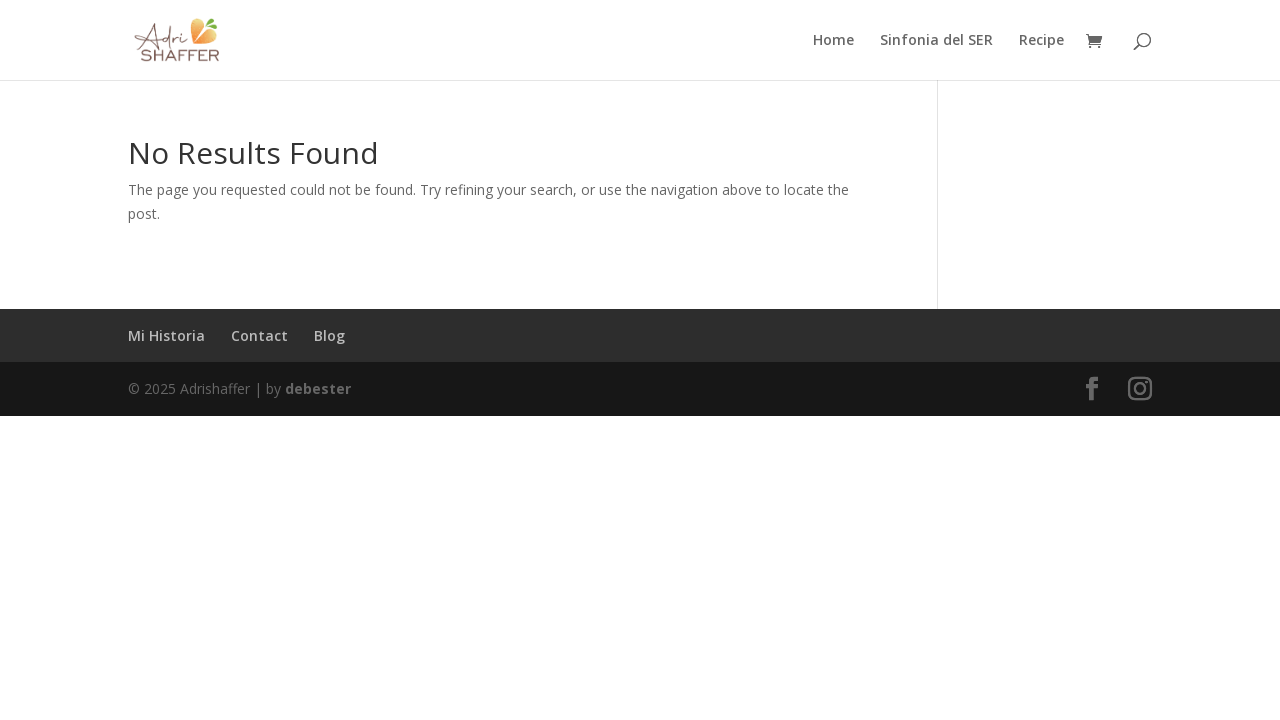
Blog (329, 335)
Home (833, 41)
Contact (259, 335)
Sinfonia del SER (936, 41)
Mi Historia (166, 335)
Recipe (1041, 41)
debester (318, 388)
